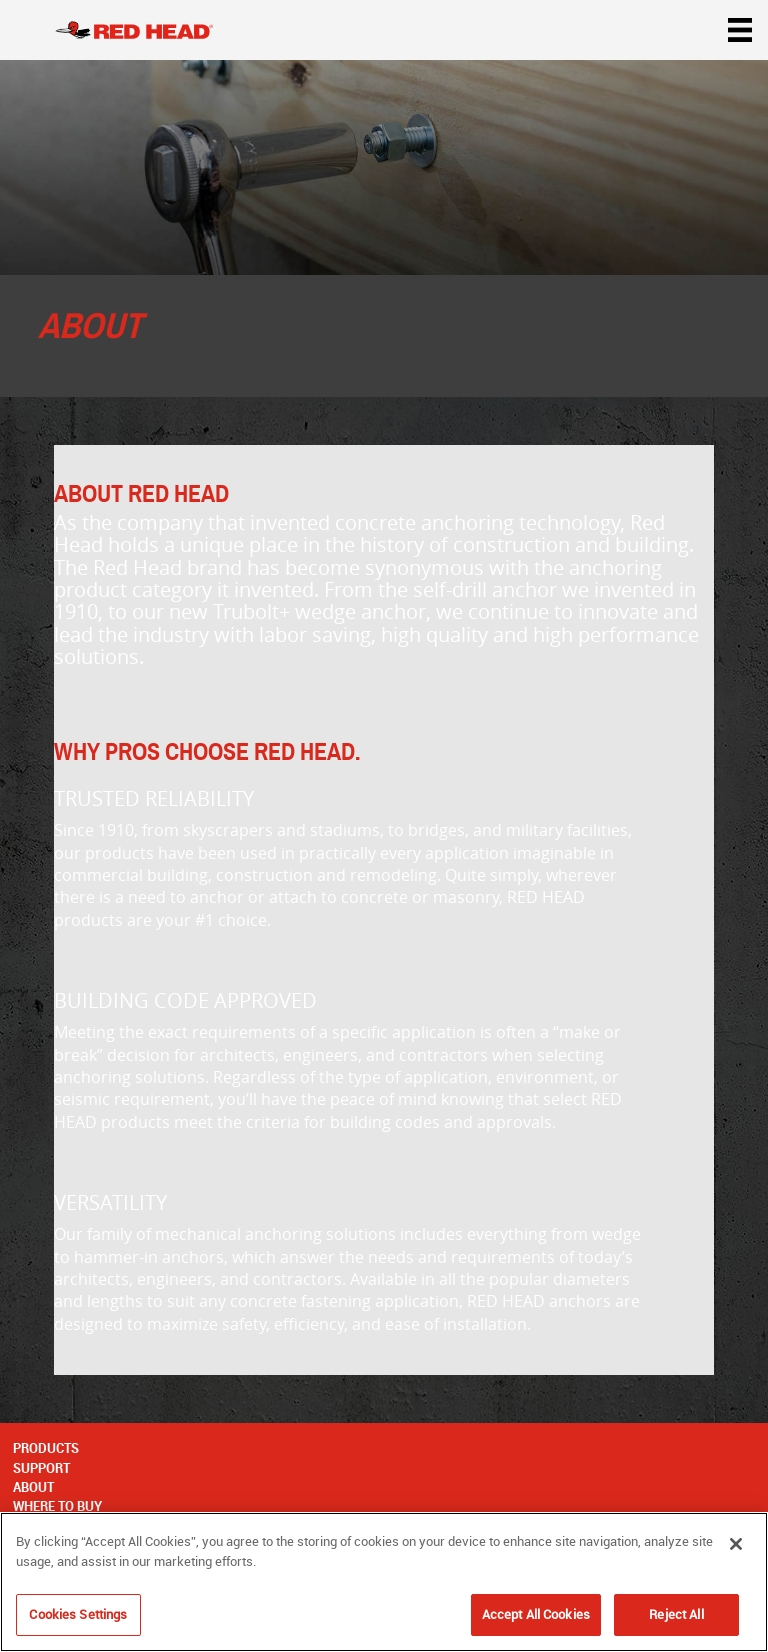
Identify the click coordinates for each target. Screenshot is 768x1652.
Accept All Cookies (536, 1614)
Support (41, 1468)
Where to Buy (57, 1506)
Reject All (676, 1614)
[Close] (736, 1544)
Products (46, 1448)
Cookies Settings (78, 1614)
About (33, 1487)
